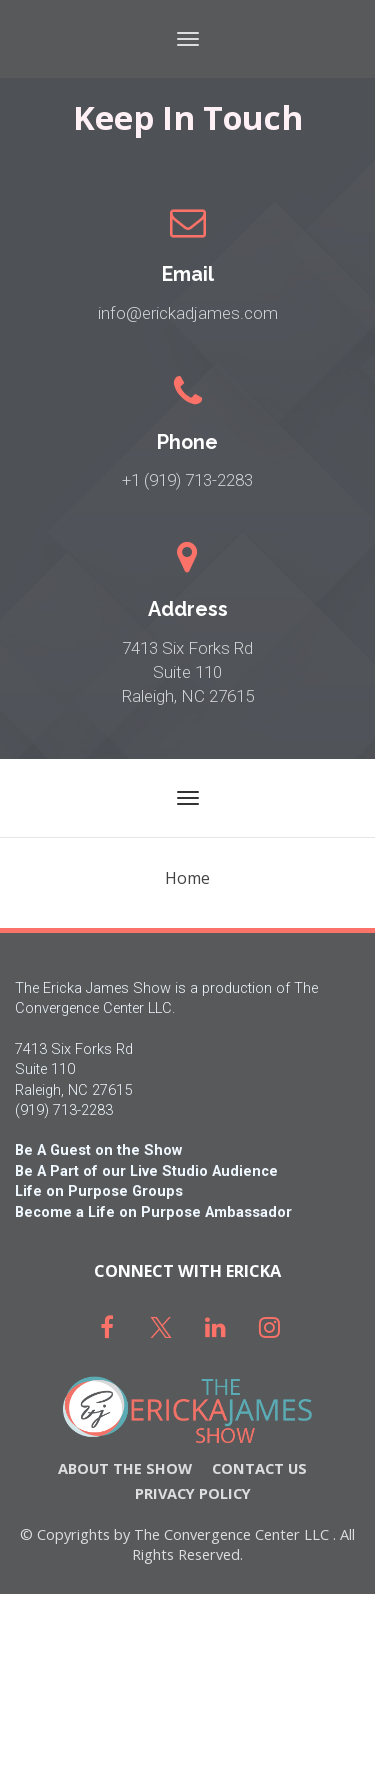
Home (187, 878)
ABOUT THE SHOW (125, 1468)
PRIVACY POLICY (193, 1493)
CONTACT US (259, 1468)
